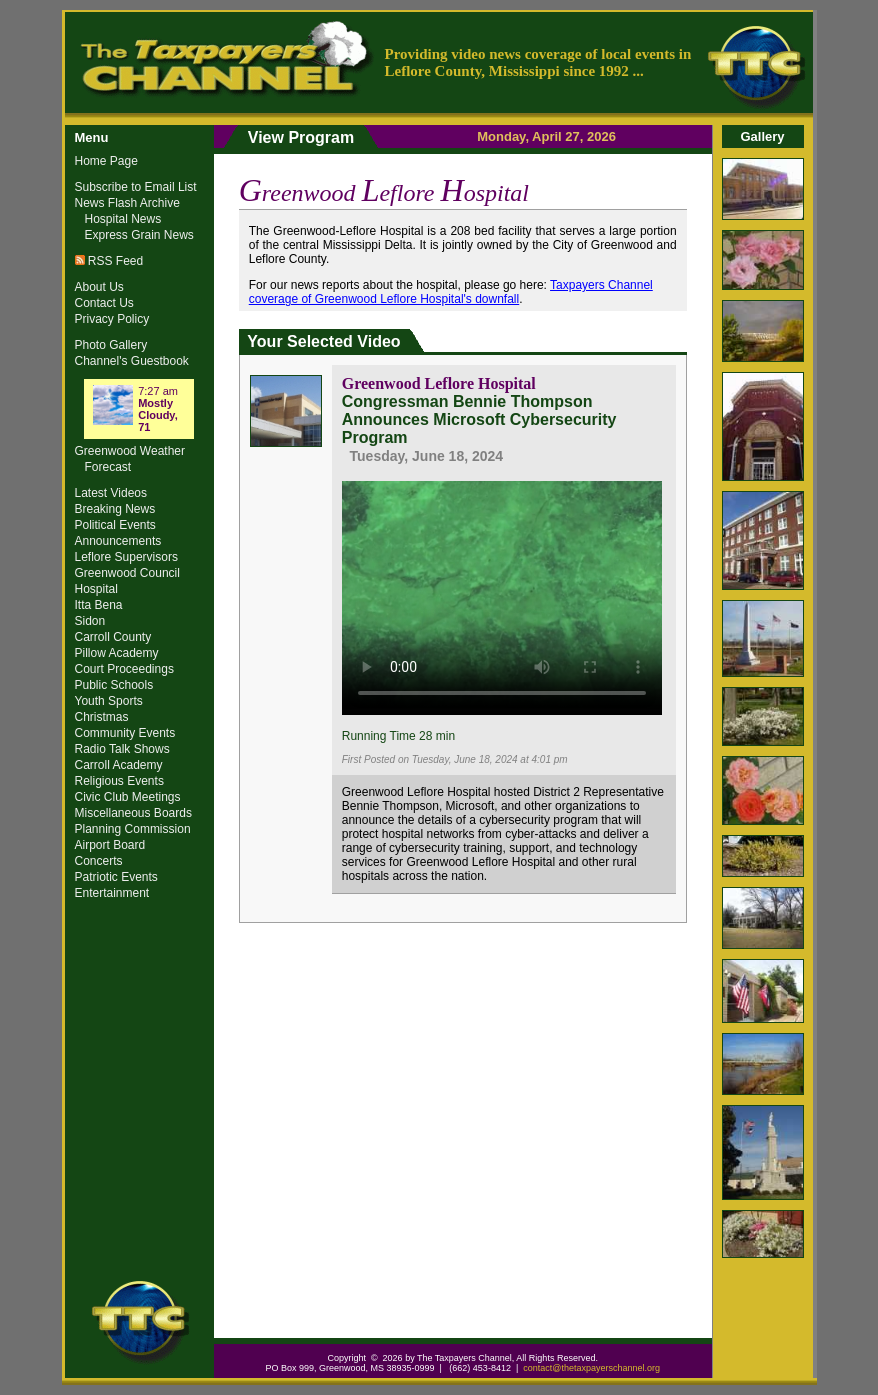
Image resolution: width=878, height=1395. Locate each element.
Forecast (108, 467)
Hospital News (123, 219)
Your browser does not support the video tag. (502, 595)
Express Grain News (139, 235)
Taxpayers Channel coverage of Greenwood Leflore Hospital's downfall (451, 292)
